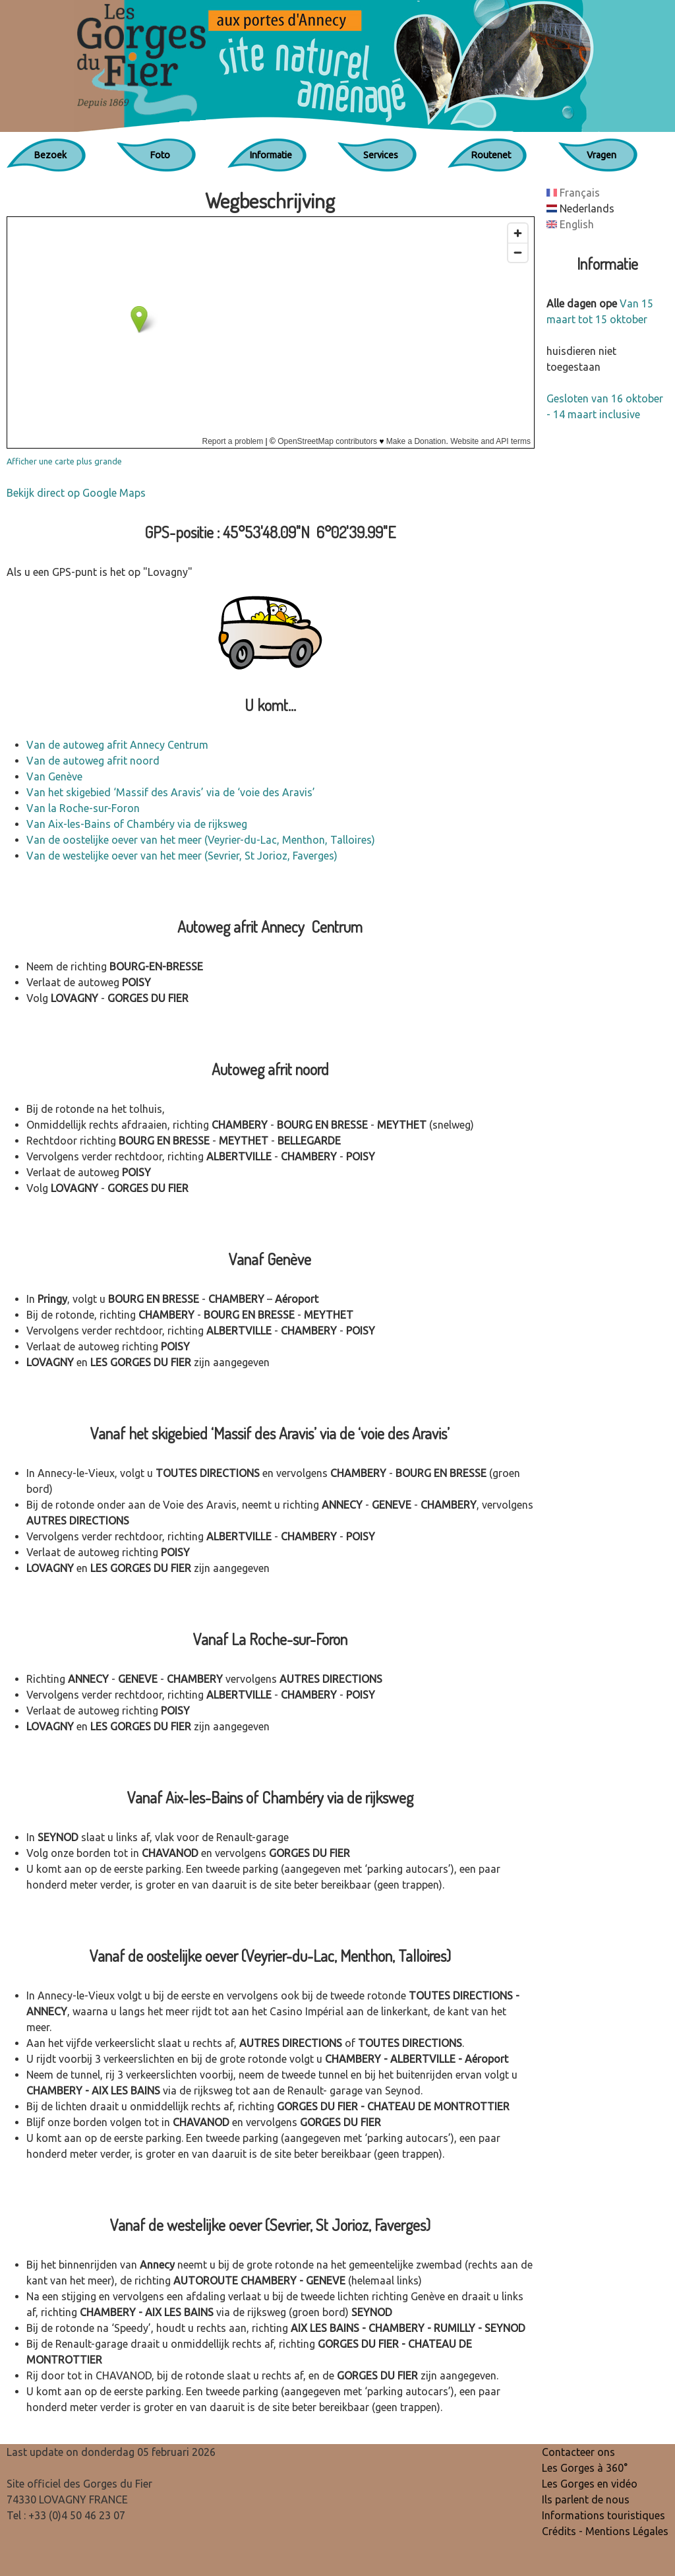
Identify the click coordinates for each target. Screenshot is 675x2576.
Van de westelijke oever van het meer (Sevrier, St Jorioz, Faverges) (182, 856)
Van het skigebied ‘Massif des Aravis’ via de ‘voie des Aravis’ (170, 792)
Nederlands (580, 208)
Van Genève (54, 776)
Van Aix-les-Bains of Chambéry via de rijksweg (136, 824)
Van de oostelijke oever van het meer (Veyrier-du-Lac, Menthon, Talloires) (200, 840)
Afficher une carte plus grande (64, 461)
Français (573, 193)
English (570, 224)
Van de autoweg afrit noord (93, 761)
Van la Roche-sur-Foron (83, 808)
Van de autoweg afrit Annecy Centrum (117, 745)
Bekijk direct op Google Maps (76, 493)
